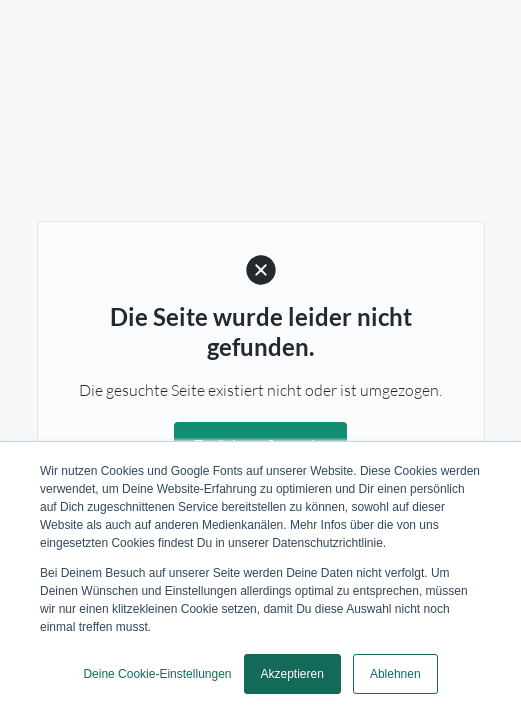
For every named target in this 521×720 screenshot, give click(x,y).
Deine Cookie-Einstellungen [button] (157, 674)
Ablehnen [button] (395, 674)
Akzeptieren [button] (292, 674)
